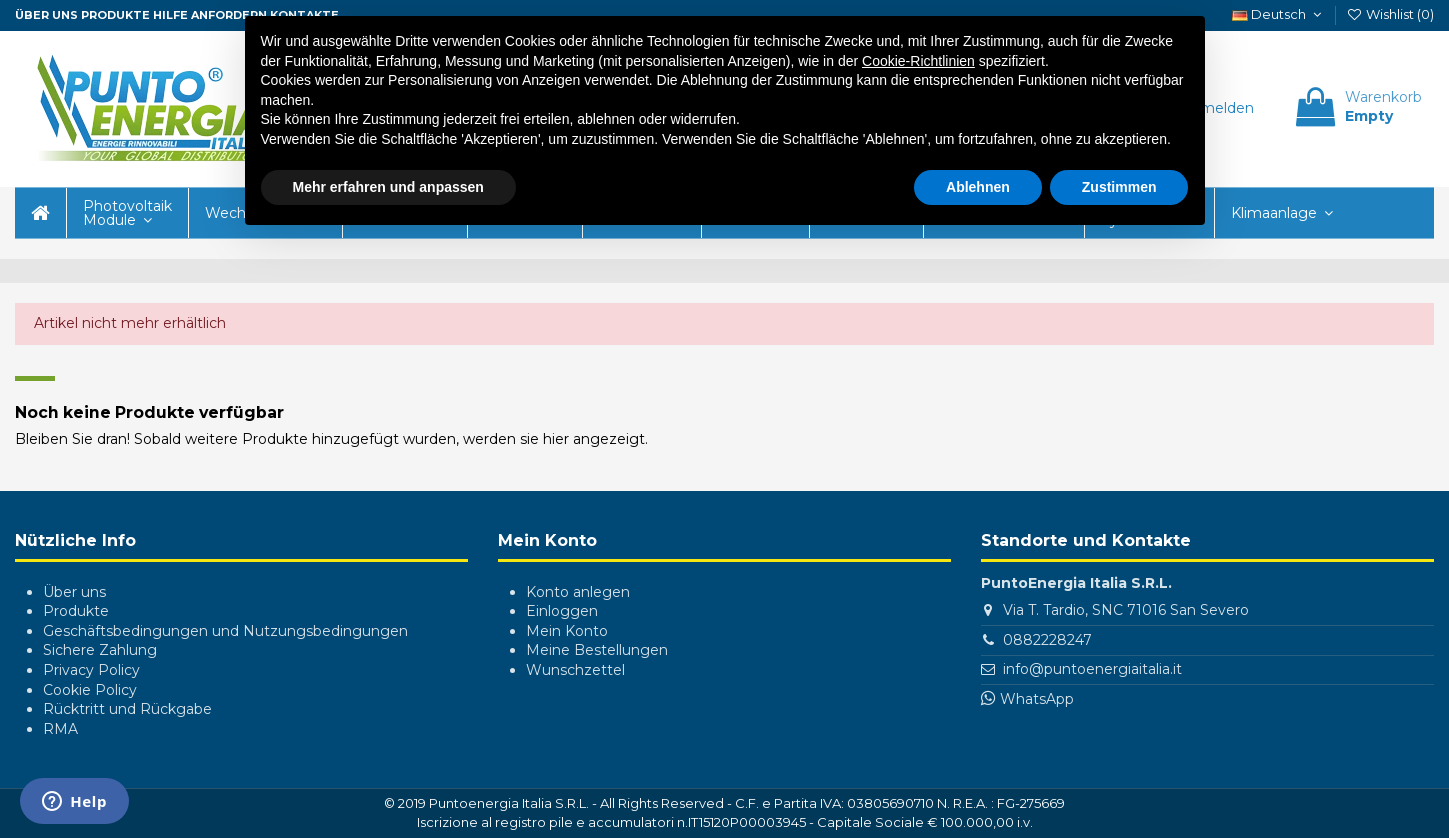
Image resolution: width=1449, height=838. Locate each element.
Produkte (115, 15)
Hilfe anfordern (210, 15)
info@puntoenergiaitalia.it (1092, 669)
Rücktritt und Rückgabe (127, 709)
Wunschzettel (575, 670)
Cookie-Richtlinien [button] (918, 61)
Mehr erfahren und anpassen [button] (388, 187)
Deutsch (1279, 14)
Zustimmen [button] (1119, 187)
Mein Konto (567, 631)
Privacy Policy (91, 670)
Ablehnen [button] (978, 187)
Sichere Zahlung (100, 650)
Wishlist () (1390, 14)
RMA (60, 729)
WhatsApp (1037, 699)
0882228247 (1047, 640)
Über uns (74, 592)
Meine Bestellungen (597, 650)
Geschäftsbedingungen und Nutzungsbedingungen (225, 631)
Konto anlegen (578, 592)
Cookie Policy (90, 690)
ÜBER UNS (46, 15)
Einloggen (562, 611)
